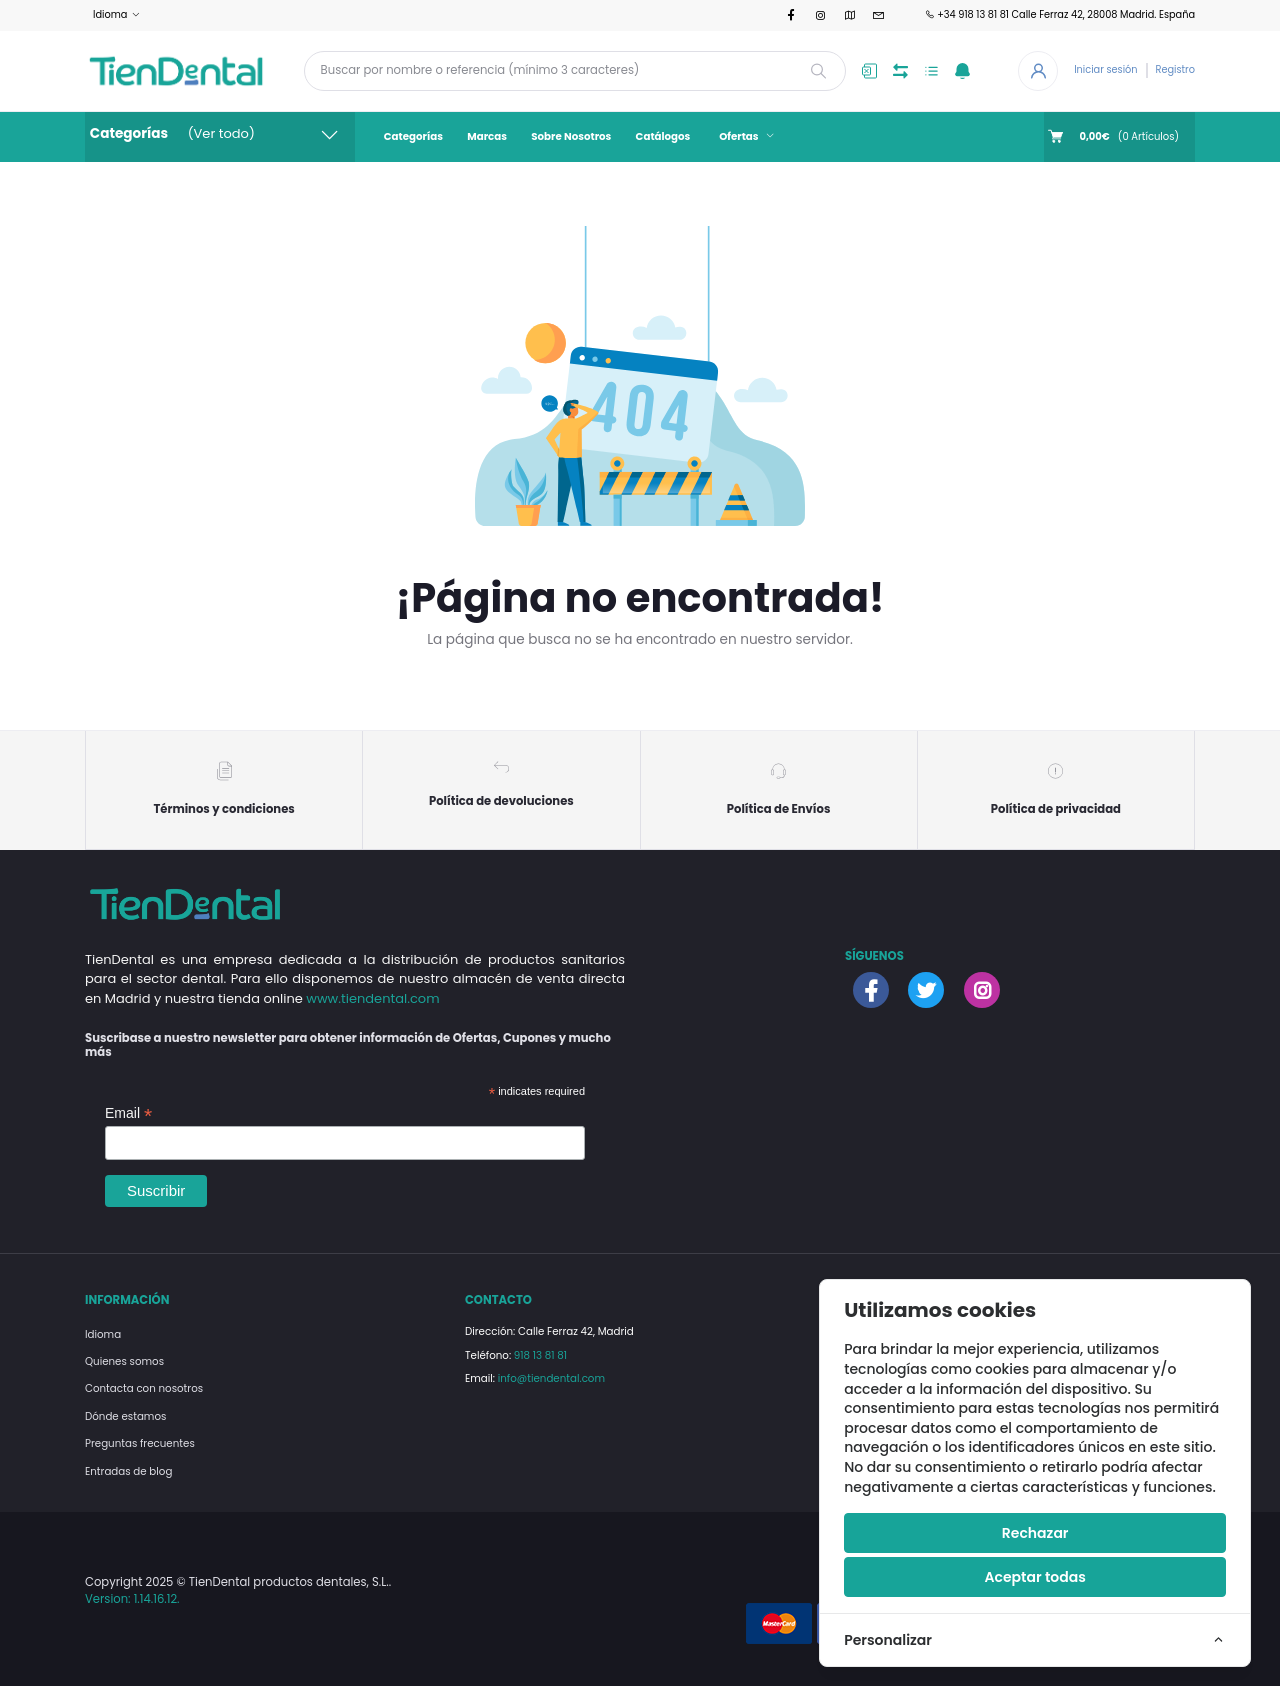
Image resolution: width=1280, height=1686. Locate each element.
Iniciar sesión (1105, 69)
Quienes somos (124, 1361)
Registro (1175, 69)
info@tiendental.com (551, 1378)
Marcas (487, 136)
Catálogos (663, 136)
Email (128, 1113)
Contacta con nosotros (144, 1388)
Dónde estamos (125, 1416)
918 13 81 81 (540, 1355)
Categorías (413, 136)
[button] (962, 71)
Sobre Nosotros (571, 136)
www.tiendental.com (372, 998)
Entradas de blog (128, 1471)
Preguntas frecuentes (140, 1443)
